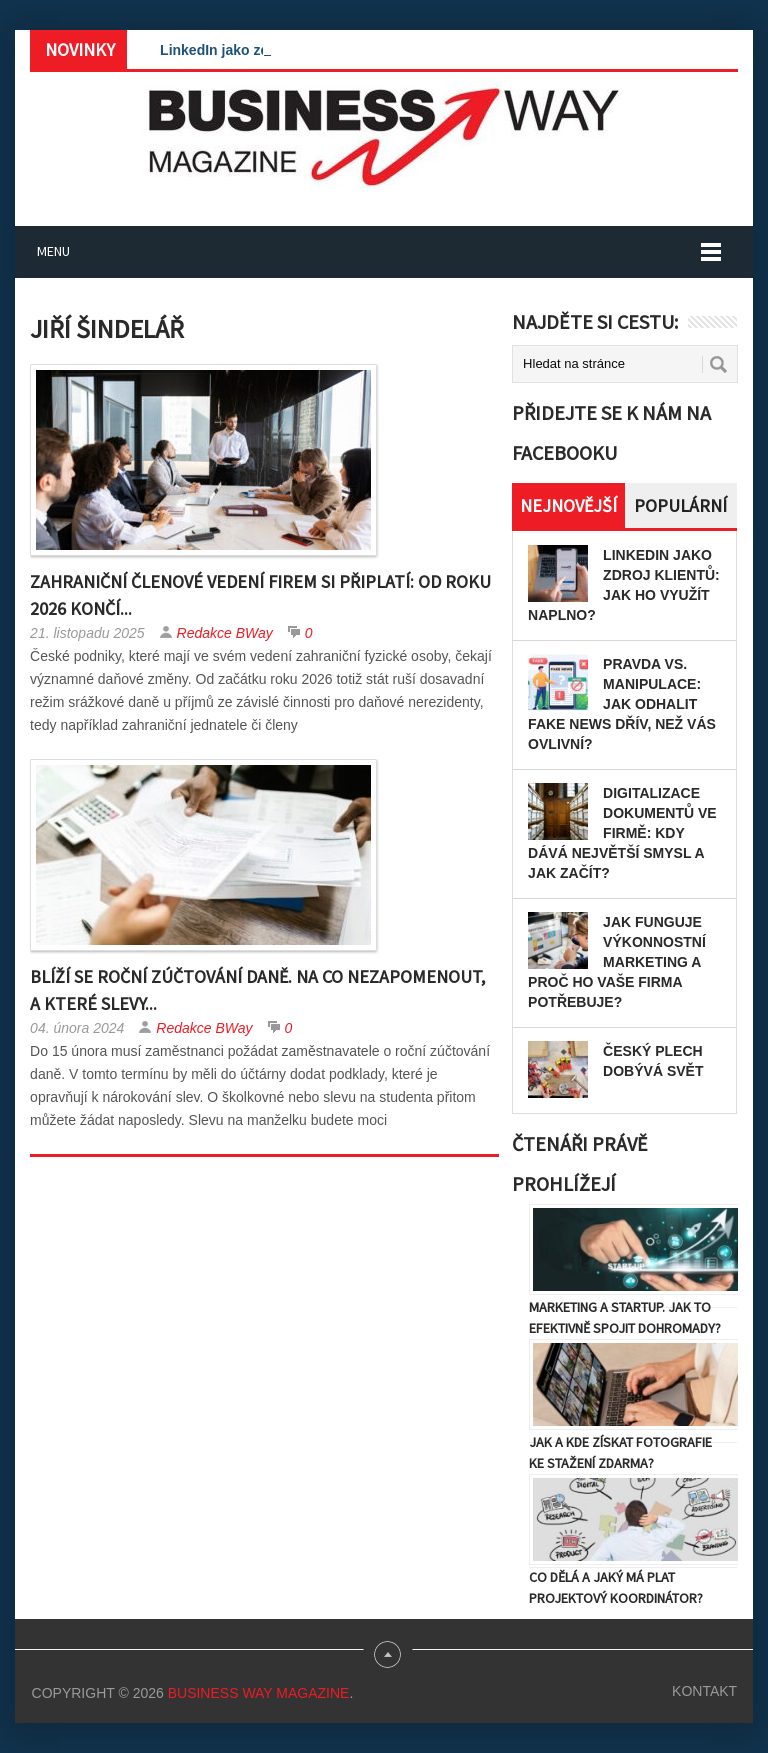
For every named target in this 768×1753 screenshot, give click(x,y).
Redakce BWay (225, 633)
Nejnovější (568, 505)
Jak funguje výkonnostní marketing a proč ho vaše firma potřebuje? (617, 962)
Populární (680, 505)
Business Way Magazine (259, 1693)
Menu (53, 251)
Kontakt (704, 1691)
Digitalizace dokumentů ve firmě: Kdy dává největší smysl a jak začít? (622, 833)
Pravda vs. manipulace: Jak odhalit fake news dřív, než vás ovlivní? (622, 704)
